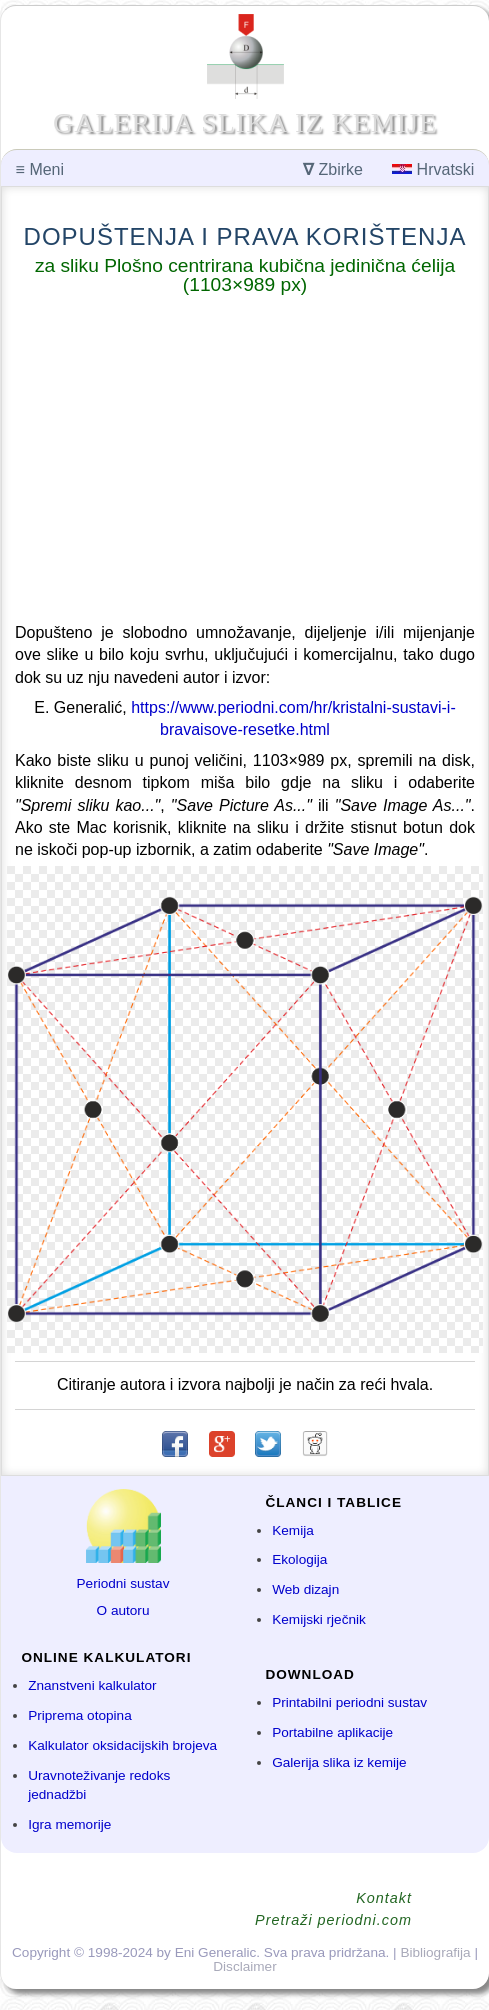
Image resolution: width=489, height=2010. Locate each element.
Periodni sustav (123, 1583)
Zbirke (333, 169)
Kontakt (384, 1898)
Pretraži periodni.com (333, 1920)
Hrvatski (433, 169)
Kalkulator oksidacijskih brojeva (122, 1745)
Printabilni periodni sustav (349, 1702)
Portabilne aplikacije (332, 1732)
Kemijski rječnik (319, 1619)
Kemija (293, 1530)
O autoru (123, 1610)
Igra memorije (69, 1824)
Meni (40, 169)
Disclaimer (244, 1966)
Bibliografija (435, 1952)
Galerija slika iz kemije (339, 1762)
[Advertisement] (245, 463)
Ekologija (299, 1559)
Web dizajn (305, 1589)
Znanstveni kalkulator (92, 1685)
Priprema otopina (80, 1715)
